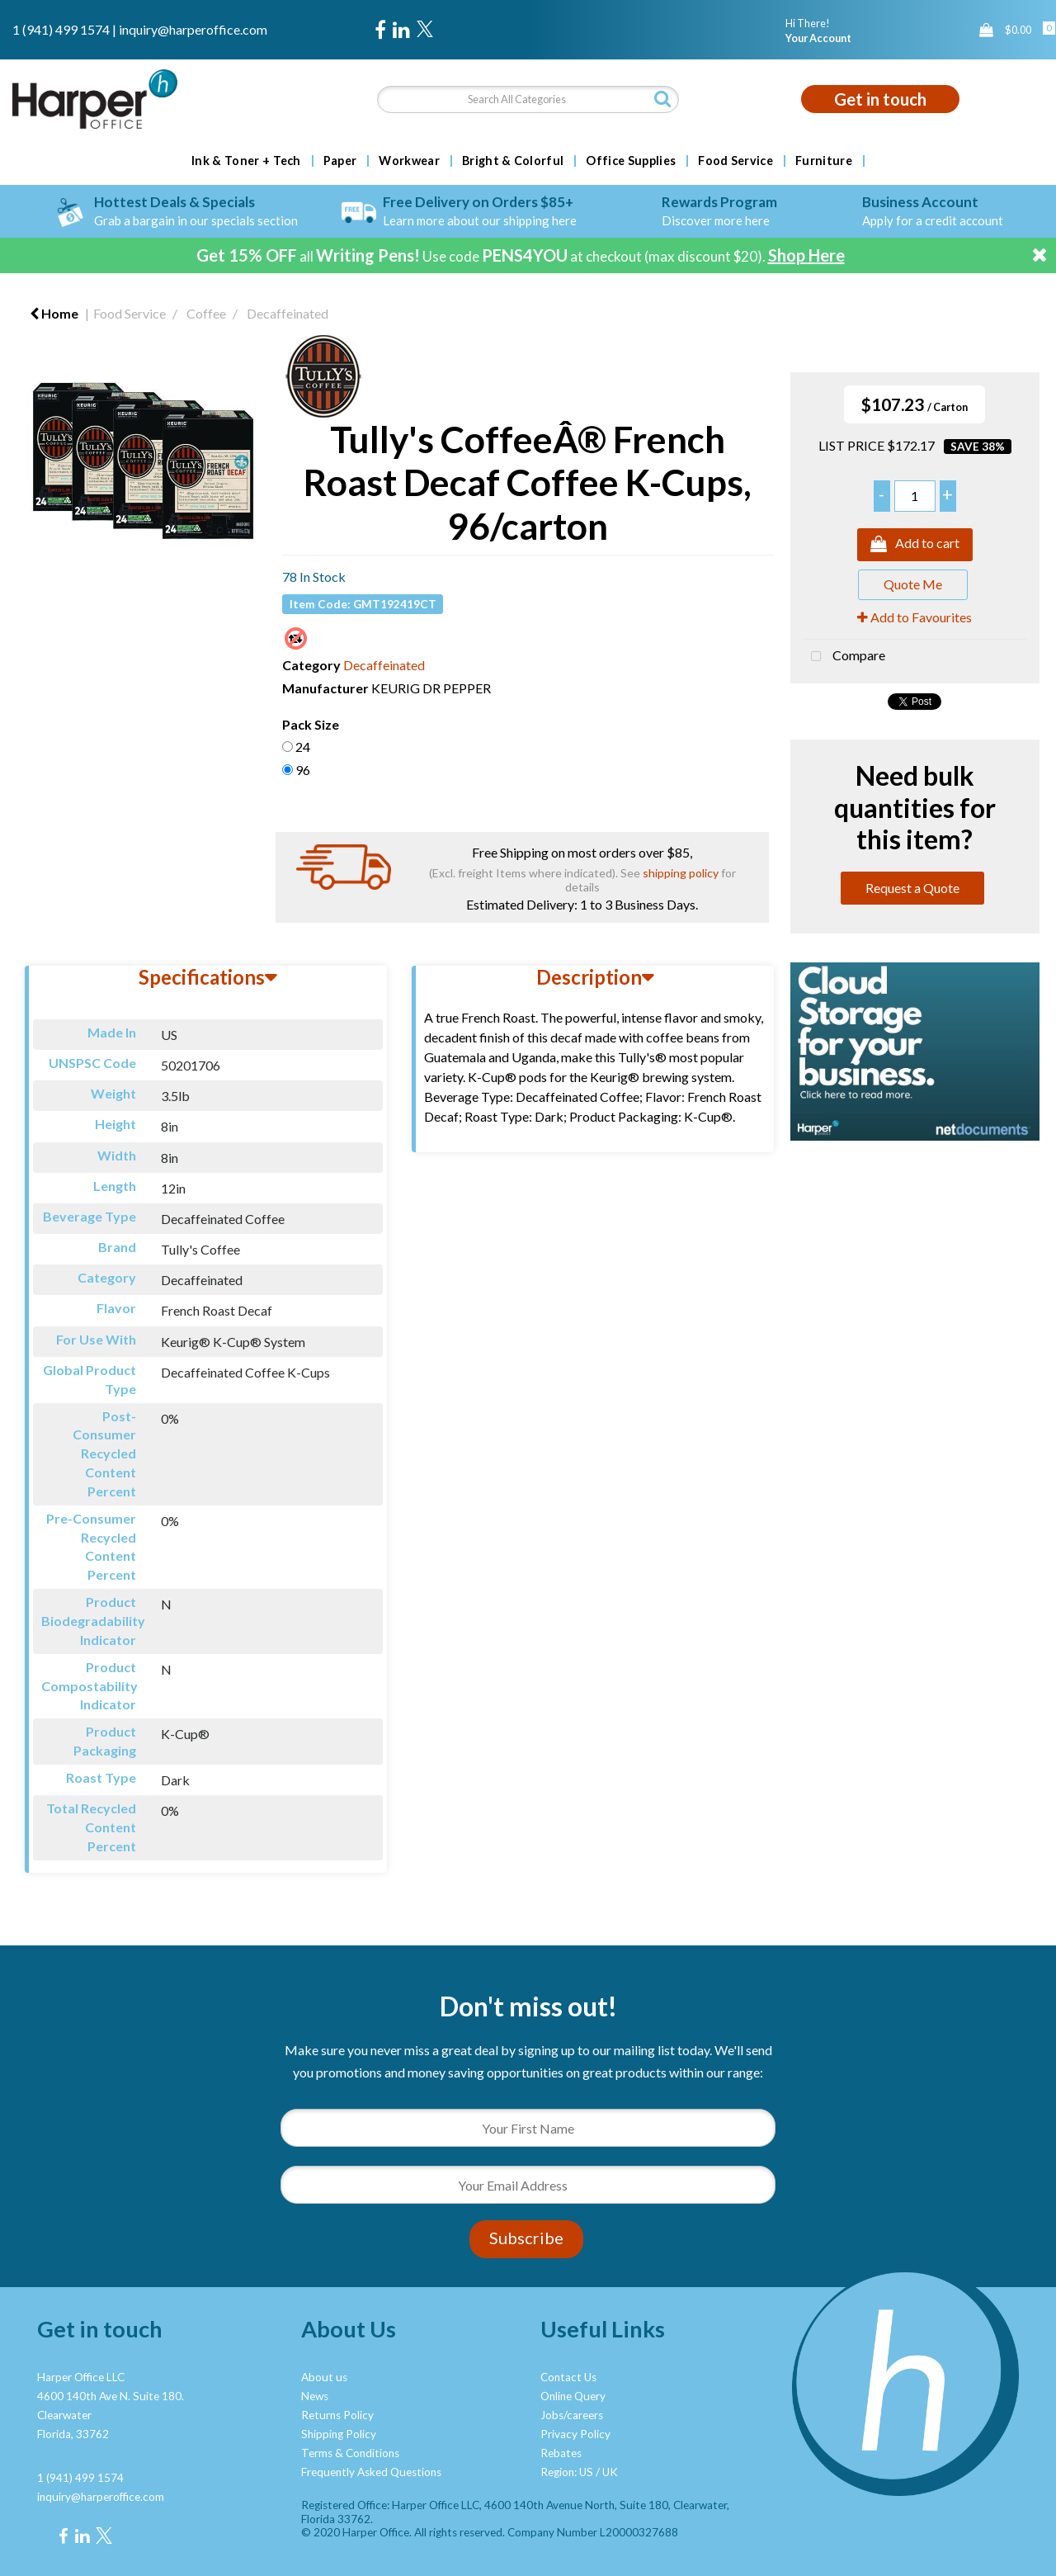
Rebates (561, 2453)
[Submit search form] (662, 98)
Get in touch (880, 99)
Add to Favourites (914, 617)
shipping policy (681, 873)
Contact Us (568, 2377)
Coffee (206, 313)
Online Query (573, 2396)
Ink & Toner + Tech (246, 161)
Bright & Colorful (512, 161)
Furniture (823, 161)
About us (324, 2377)
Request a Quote (912, 888)
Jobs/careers (571, 2415)
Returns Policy (337, 2415)
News (314, 2396)
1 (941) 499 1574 (61, 29)
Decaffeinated (287, 313)
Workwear (409, 161)
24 (302, 746)
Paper (340, 161)
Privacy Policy (575, 2434)
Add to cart (914, 544)
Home (54, 313)
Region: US (566, 2472)
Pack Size (310, 724)
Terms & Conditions (350, 2453)
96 (302, 770)
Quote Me (913, 584)
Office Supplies (631, 161)
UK (610, 2472)
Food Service (735, 161)
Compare (844, 657)
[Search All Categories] (528, 99)
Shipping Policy (338, 2434)
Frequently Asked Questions (371, 2472)
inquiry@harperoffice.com (193, 29)
